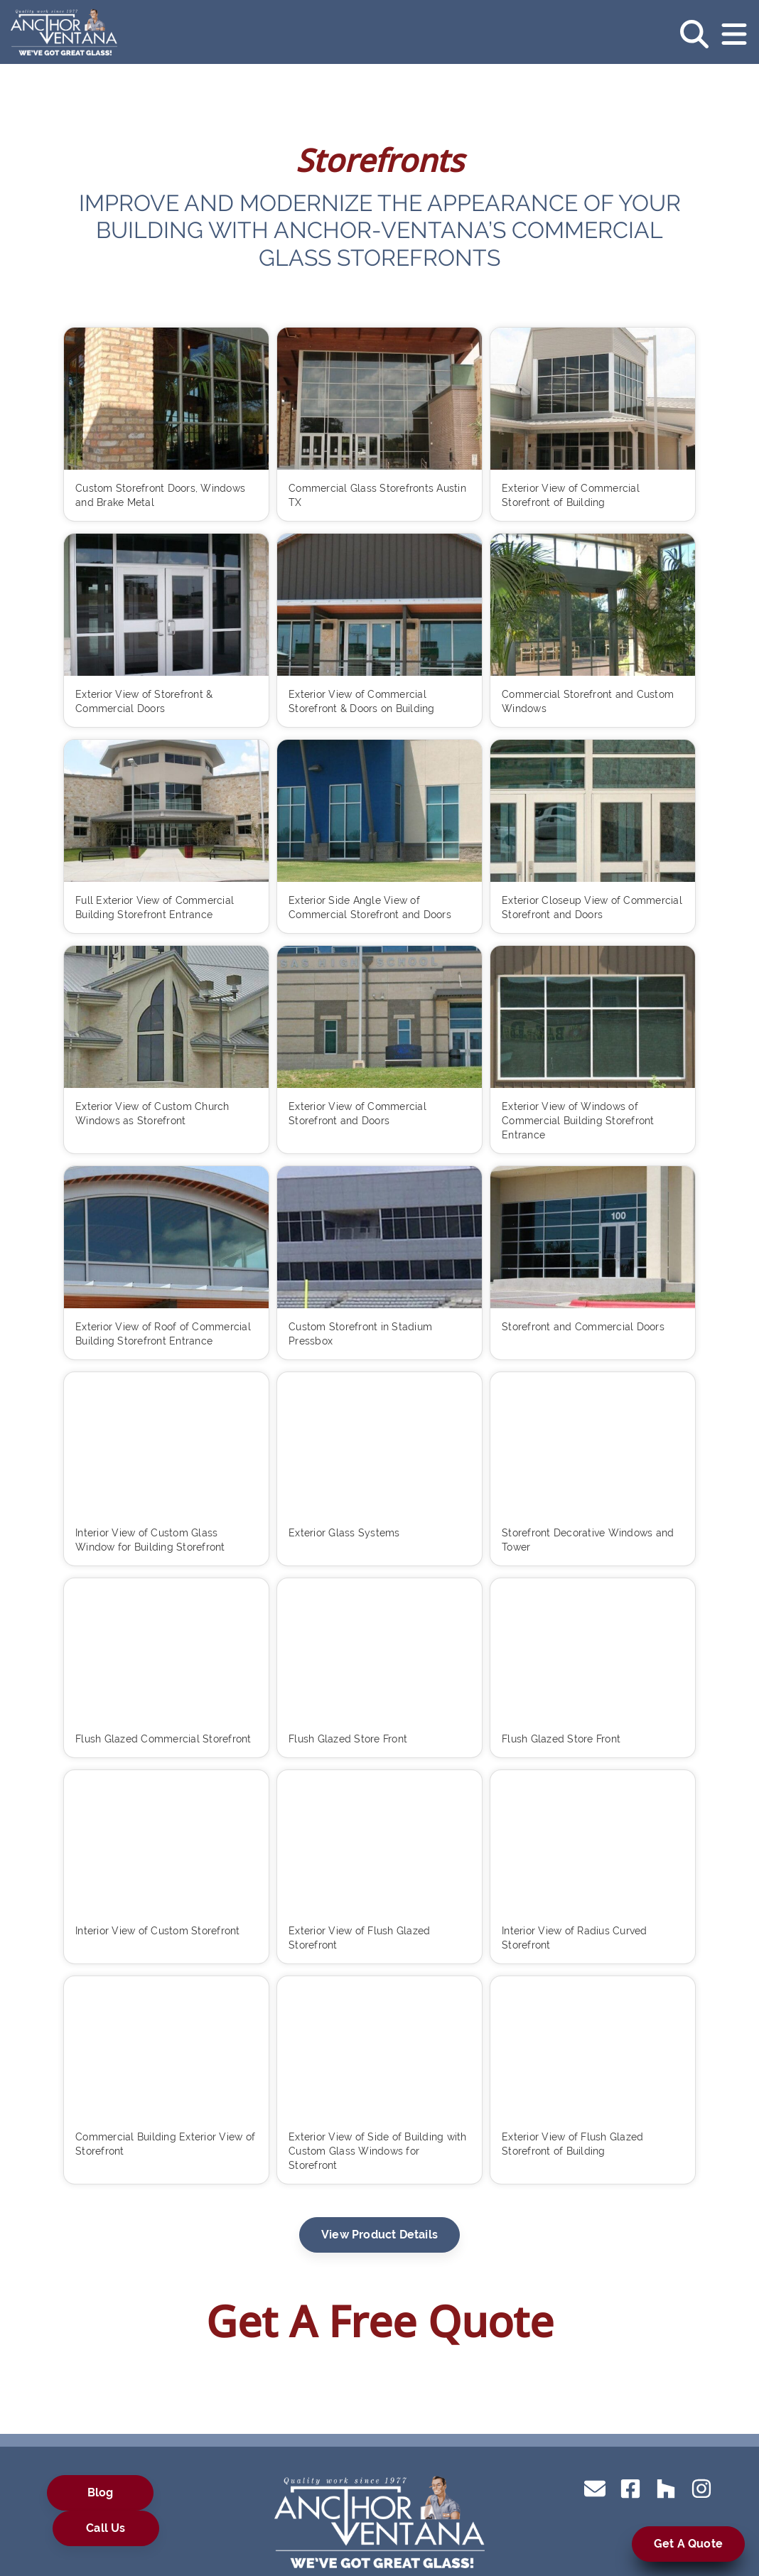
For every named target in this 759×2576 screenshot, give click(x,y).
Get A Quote (688, 2543)
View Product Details (379, 2234)
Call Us (105, 2528)
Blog (100, 2492)
